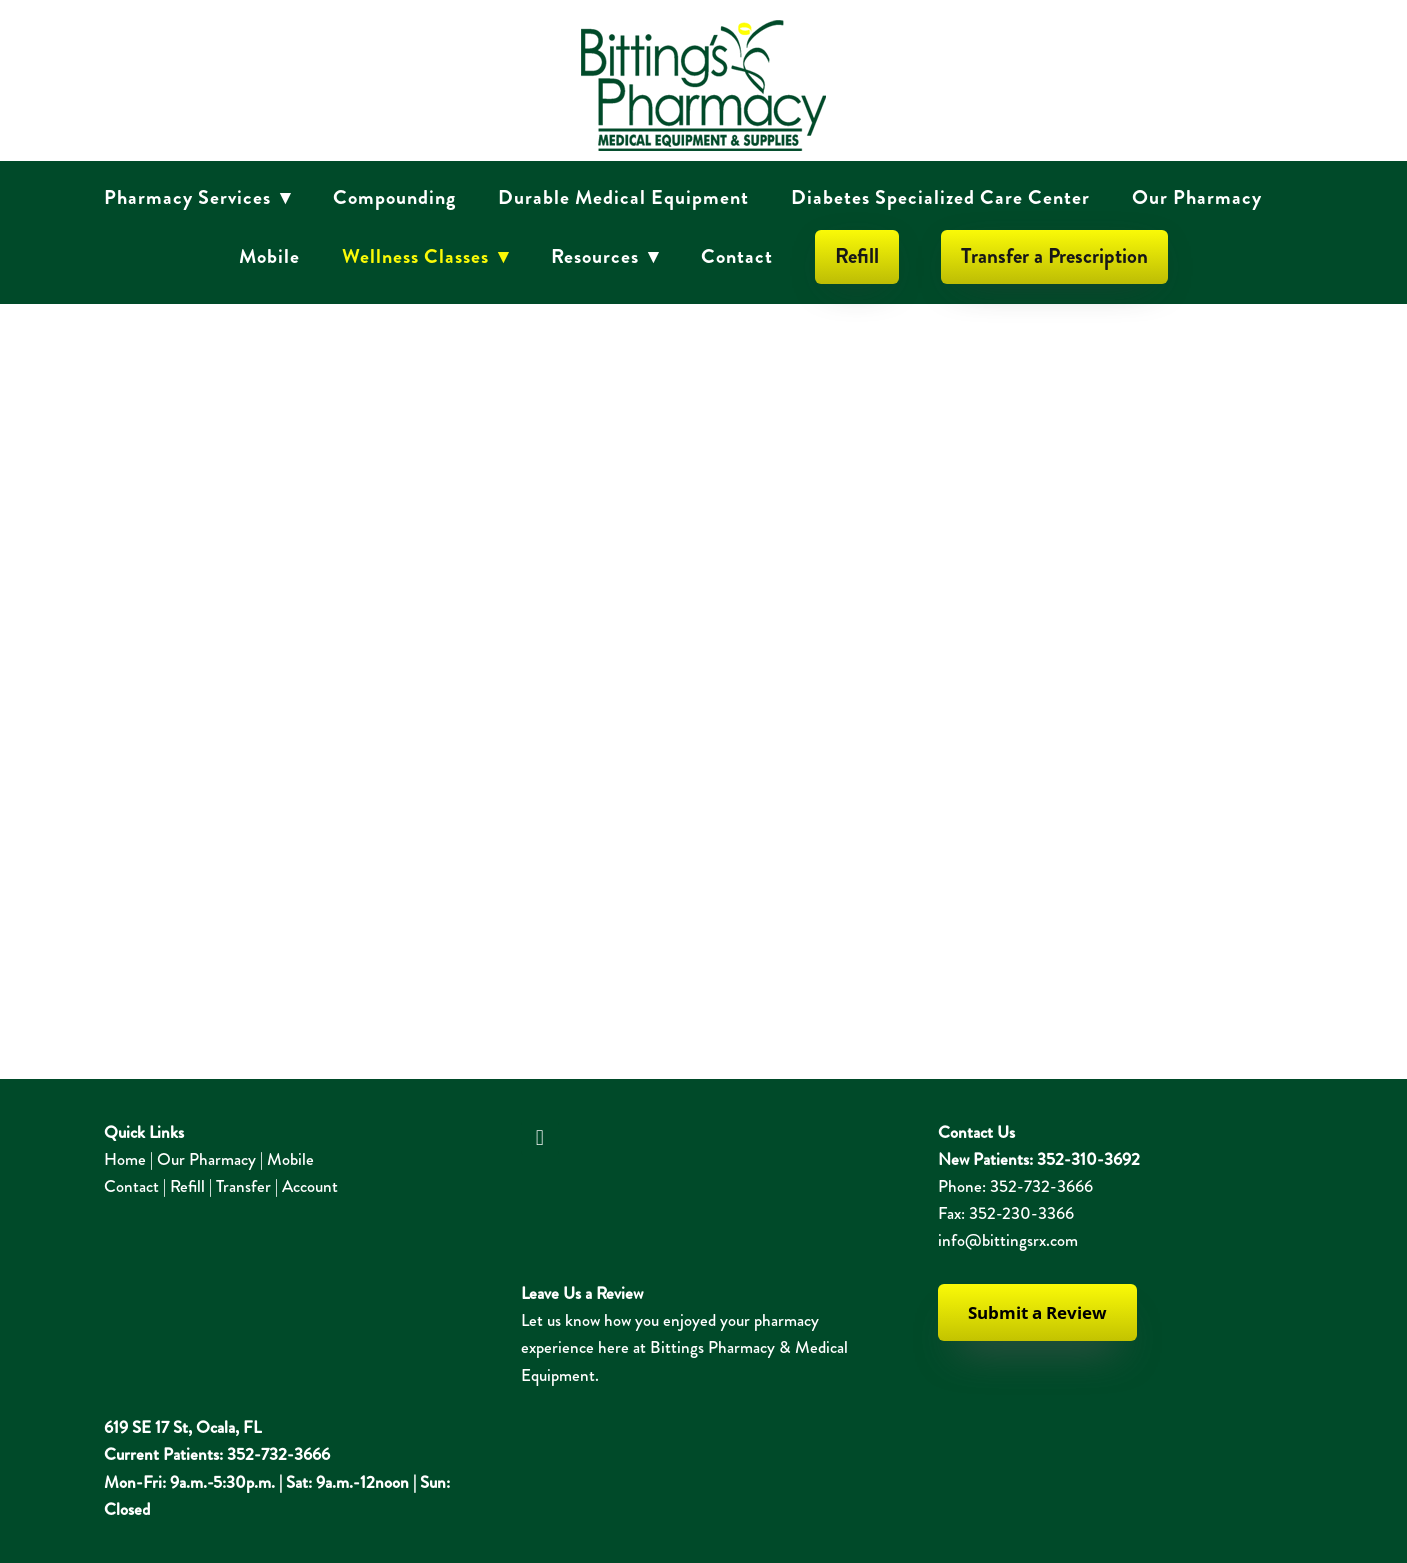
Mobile (269, 256)
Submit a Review (1037, 1312)
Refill (857, 256)
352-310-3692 (1088, 1159)
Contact (737, 256)
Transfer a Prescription (1054, 256)
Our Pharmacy (1197, 197)
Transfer (243, 1186)
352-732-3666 (1041, 1186)
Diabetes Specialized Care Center (940, 197)
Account (310, 1186)
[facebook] (540, 1138)
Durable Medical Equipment (623, 197)
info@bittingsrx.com (1008, 1240)
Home (125, 1159)
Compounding (394, 197)
